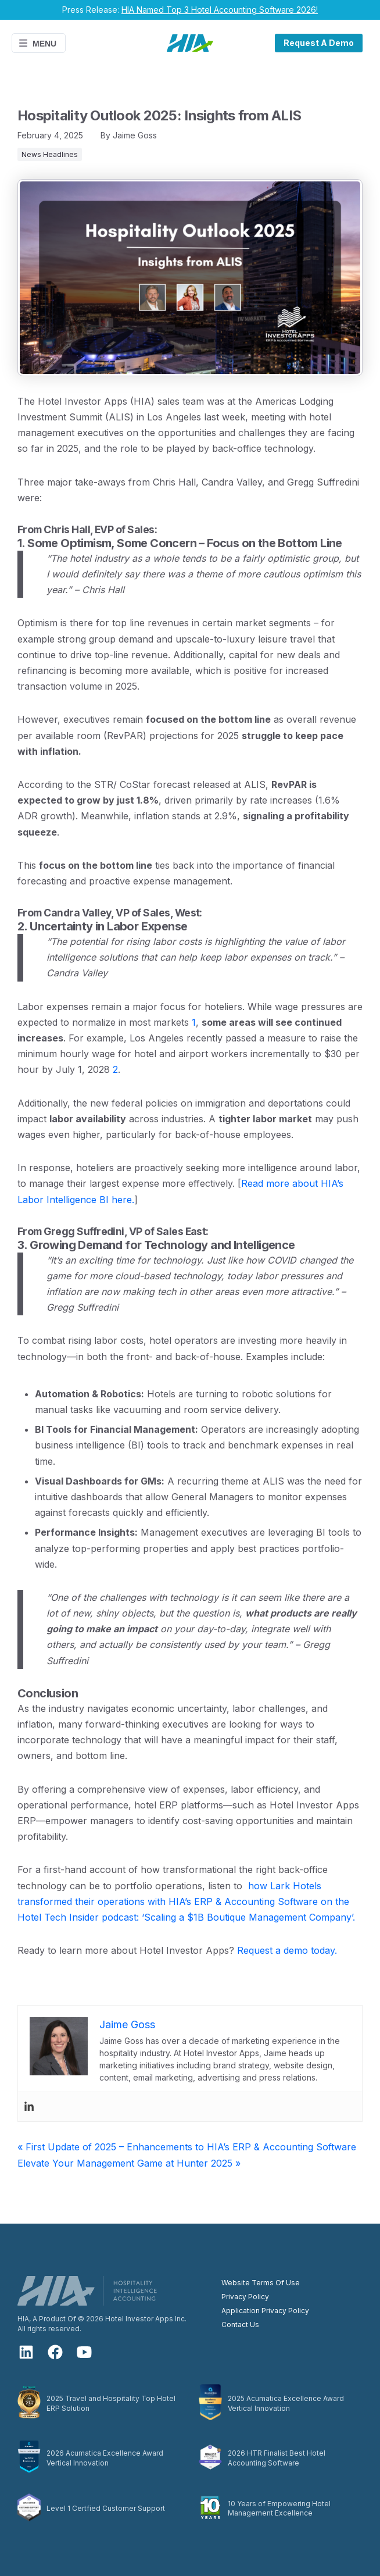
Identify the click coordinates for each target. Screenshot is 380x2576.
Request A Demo (319, 43)
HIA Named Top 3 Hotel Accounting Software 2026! (219, 10)
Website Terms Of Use (260, 2282)
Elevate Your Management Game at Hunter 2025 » (129, 2163)
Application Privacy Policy (265, 2310)
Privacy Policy (245, 2296)
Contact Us (240, 2324)
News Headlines (49, 154)
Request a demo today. (287, 1950)
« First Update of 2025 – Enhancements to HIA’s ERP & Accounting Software (186, 2147)
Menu (37, 43)
